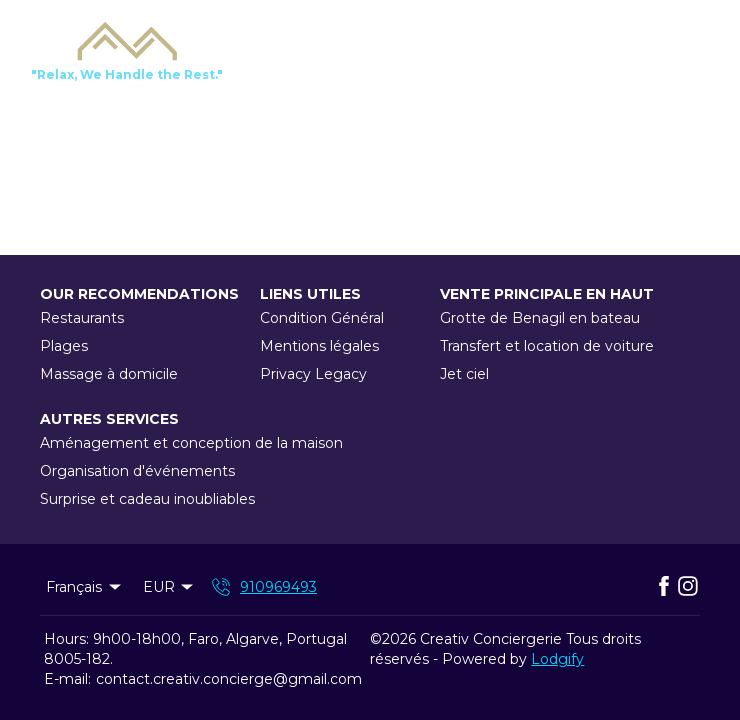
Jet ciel (464, 374)
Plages (64, 346)
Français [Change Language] (85, 587)
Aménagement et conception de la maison (191, 443)
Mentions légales (319, 346)
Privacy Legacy (313, 374)
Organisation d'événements (137, 471)
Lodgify (557, 659)
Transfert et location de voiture (547, 346)
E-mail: (67, 679)
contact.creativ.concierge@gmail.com (229, 679)
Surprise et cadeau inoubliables (147, 499)
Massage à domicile (109, 374)
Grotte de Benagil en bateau (540, 318)
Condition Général (322, 318)
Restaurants (82, 318)
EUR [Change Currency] (170, 587)
